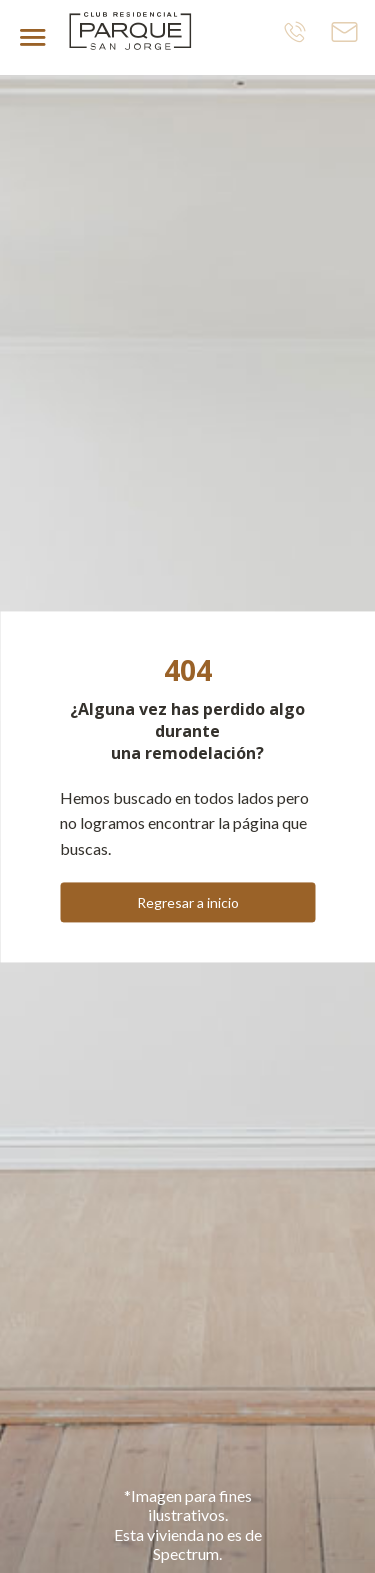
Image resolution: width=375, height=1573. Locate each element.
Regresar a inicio (188, 902)
